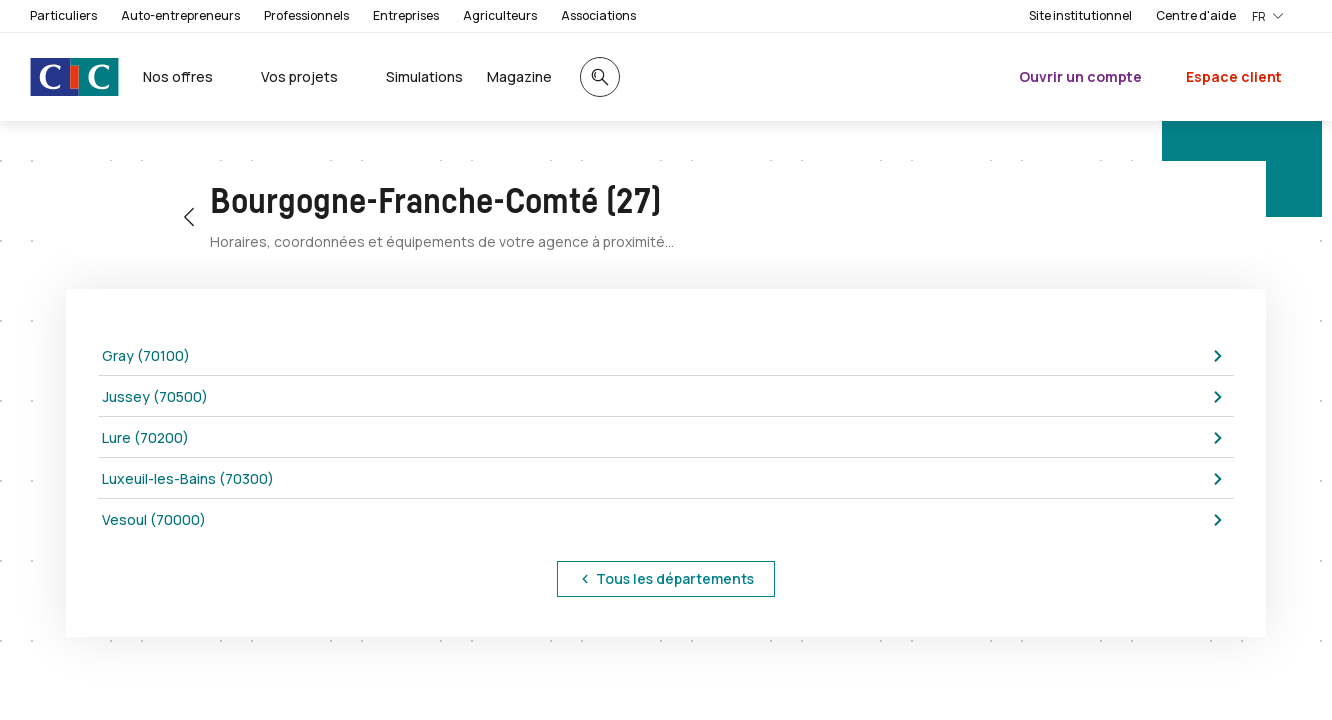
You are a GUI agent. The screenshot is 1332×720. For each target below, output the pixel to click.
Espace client (1234, 76)
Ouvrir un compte (1080, 76)
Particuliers (63, 15)
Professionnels (306, 15)
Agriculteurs (500, 15)
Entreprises (406, 15)
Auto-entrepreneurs (180, 15)
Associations (598, 15)
